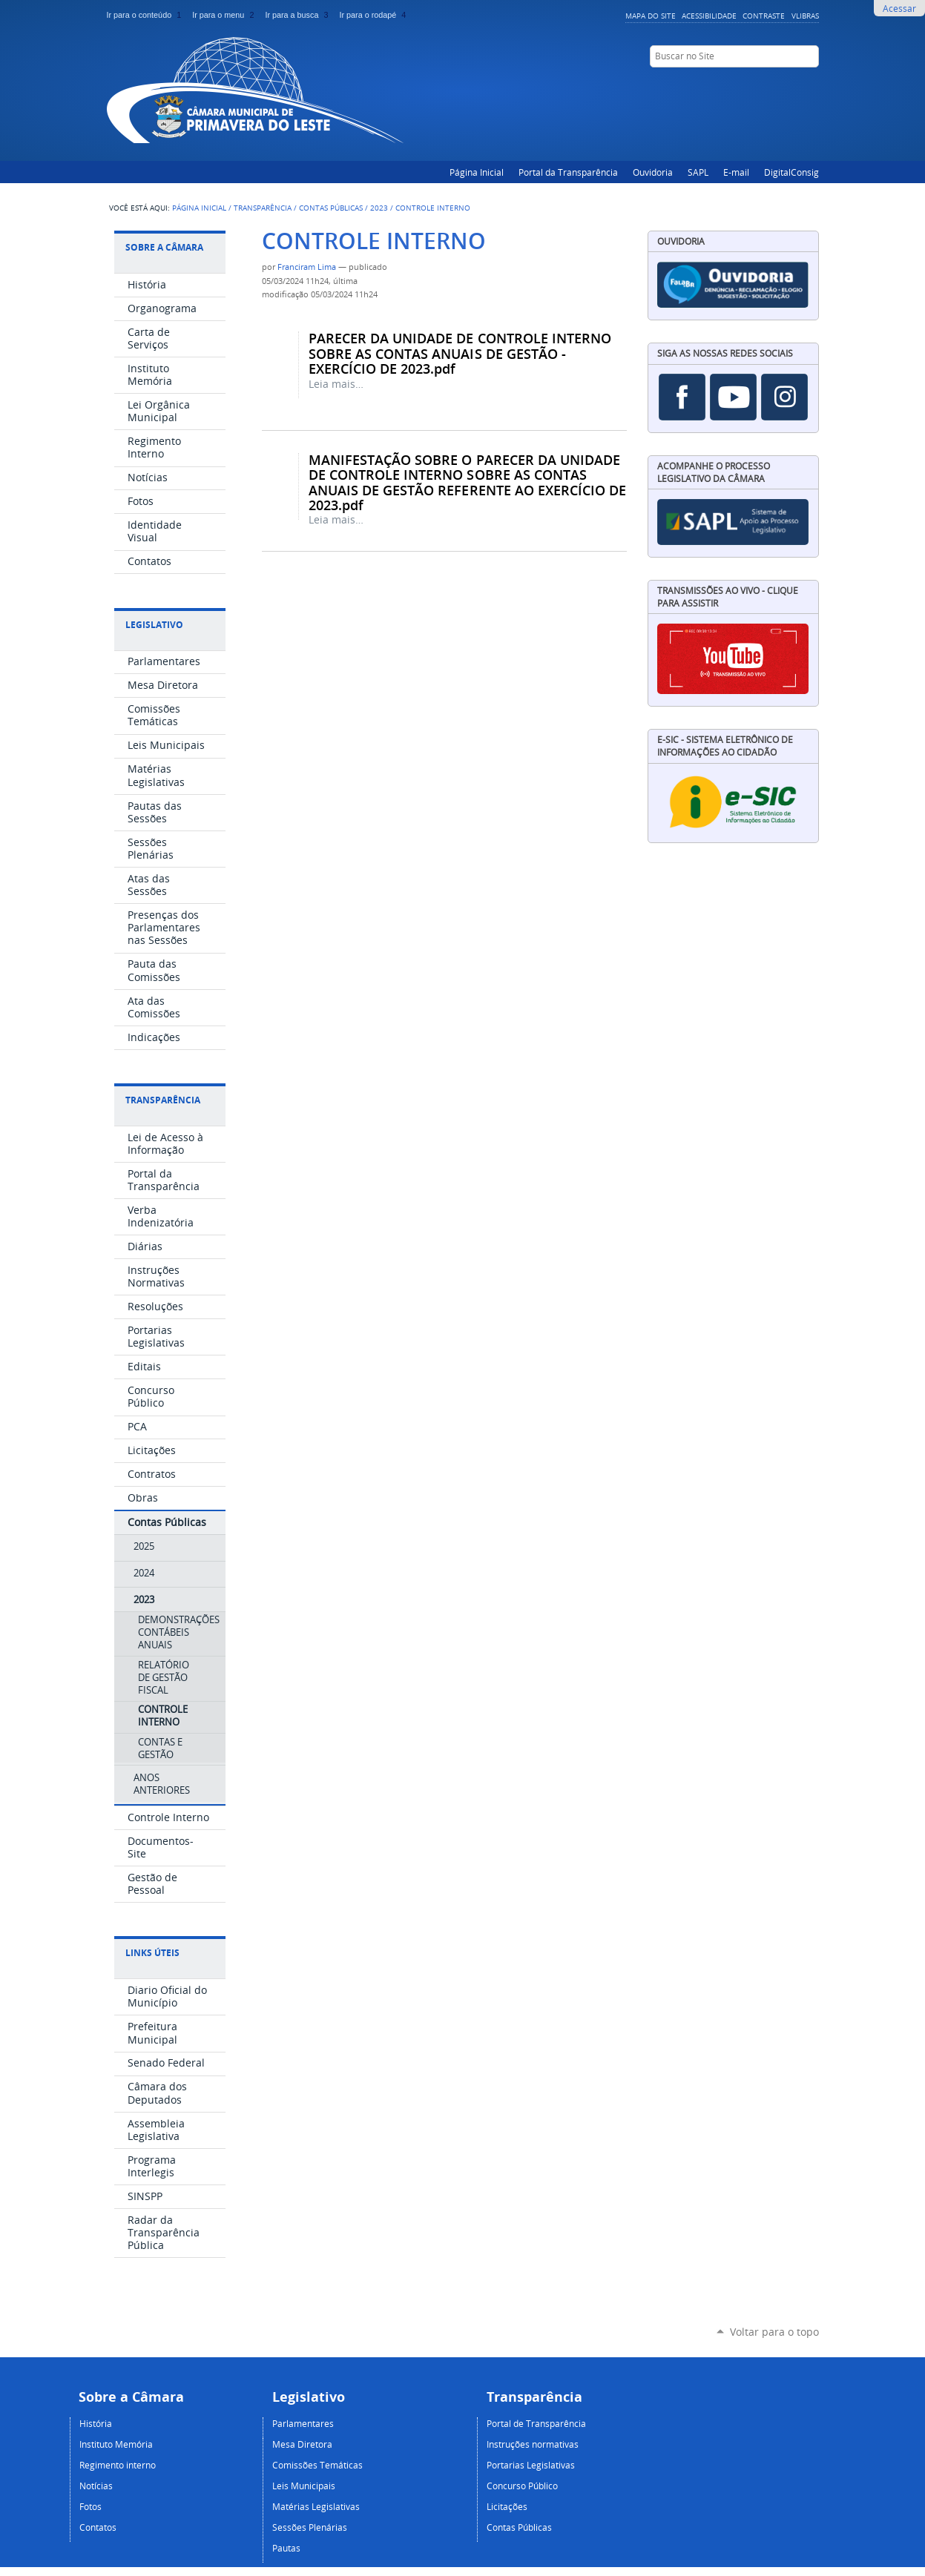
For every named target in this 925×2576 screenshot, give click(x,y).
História (95, 2423)
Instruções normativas (533, 2444)
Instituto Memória (116, 2444)
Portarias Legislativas (531, 2465)
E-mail (736, 172)
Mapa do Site (650, 15)
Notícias (96, 2485)
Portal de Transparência (536, 2423)
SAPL (698, 172)
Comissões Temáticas (317, 2465)
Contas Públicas (331, 207)
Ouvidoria (653, 172)
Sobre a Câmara (164, 247)
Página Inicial (477, 172)
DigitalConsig (791, 172)
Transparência (263, 207)
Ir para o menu (225, 14)
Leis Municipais (303, 2485)
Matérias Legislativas (316, 2506)
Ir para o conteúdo (147, 14)
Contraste (764, 15)
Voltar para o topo (774, 2332)
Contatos (97, 2527)
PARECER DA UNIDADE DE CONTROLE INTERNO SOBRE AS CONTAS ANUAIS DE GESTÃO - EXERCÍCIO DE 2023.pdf (459, 353)
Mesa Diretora (302, 2444)
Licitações (507, 2506)
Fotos (90, 2506)
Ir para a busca (299, 14)
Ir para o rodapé (374, 14)
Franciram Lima (306, 267)
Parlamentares (303, 2423)
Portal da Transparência (568, 172)
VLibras (805, 15)
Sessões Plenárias (309, 2527)
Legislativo (154, 624)
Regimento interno (117, 2465)
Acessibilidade (709, 15)
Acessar (899, 8)
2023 (379, 207)
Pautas (286, 2548)
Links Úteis (152, 1952)
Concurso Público (522, 2485)
